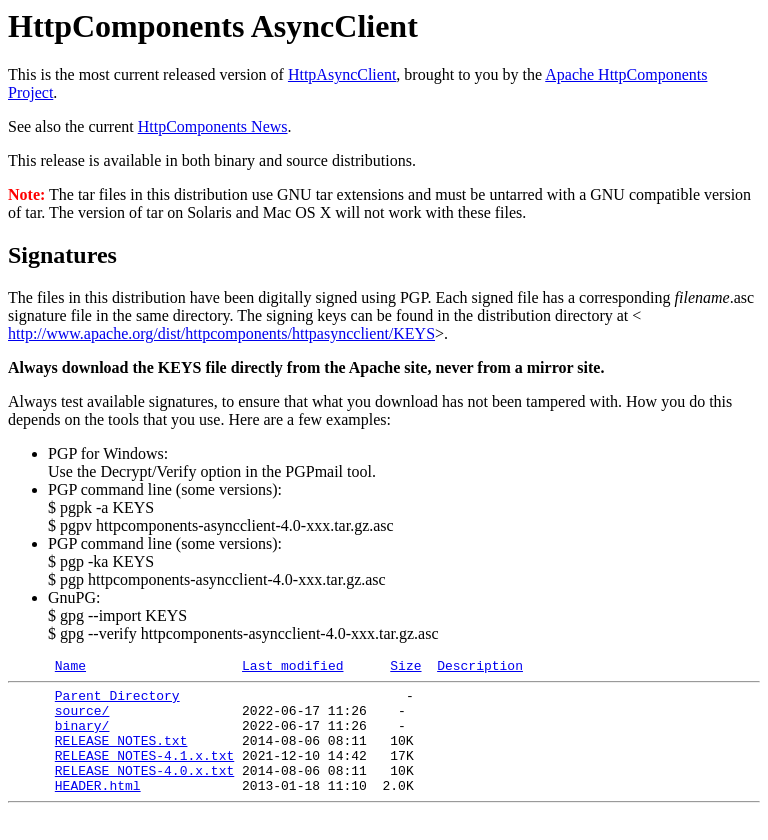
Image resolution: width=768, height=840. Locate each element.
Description (480, 668)
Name (70, 668)
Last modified (292, 668)
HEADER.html (98, 809)
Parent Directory (117, 701)
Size (405, 668)
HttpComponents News (213, 126)
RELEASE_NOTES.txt (121, 755)
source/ (82, 719)
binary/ (82, 737)
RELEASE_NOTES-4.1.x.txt (144, 773)
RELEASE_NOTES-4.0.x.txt (144, 791)
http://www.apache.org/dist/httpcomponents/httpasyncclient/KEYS (221, 333)
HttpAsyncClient (342, 74)
